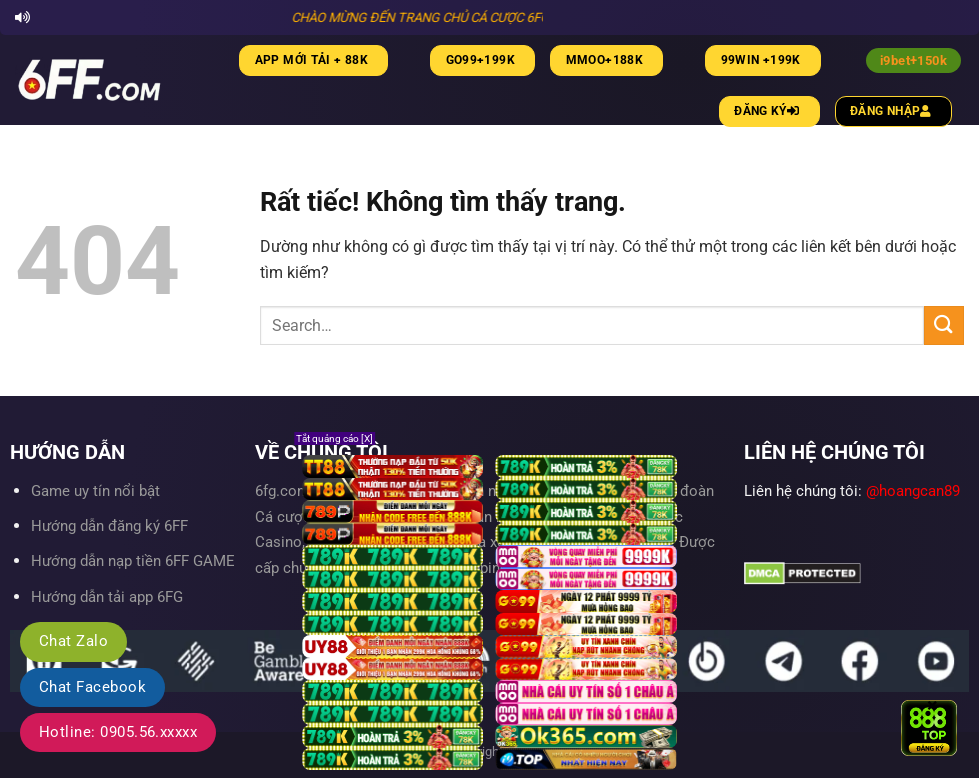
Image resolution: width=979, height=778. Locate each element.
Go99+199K (480, 60)
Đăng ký (769, 111)
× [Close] (932, 704)
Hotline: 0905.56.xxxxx (118, 732)
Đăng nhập (893, 111)
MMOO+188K (604, 60)
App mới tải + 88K (311, 60)
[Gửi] (944, 325)
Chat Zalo (73, 641)
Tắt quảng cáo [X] (334, 438)
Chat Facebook (92, 687)
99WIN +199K (761, 60)
